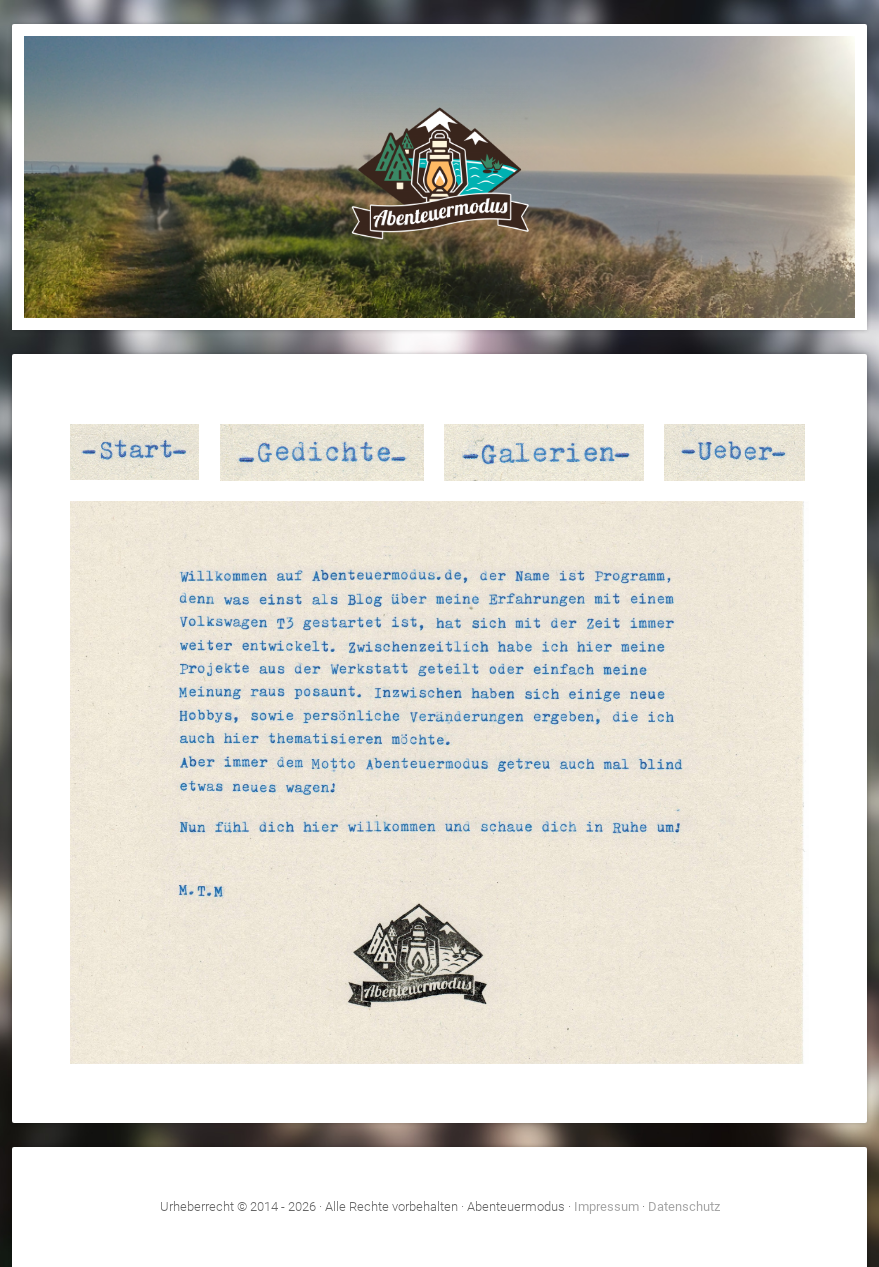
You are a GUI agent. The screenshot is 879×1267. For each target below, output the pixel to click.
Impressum (606, 1206)
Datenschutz (684, 1206)
